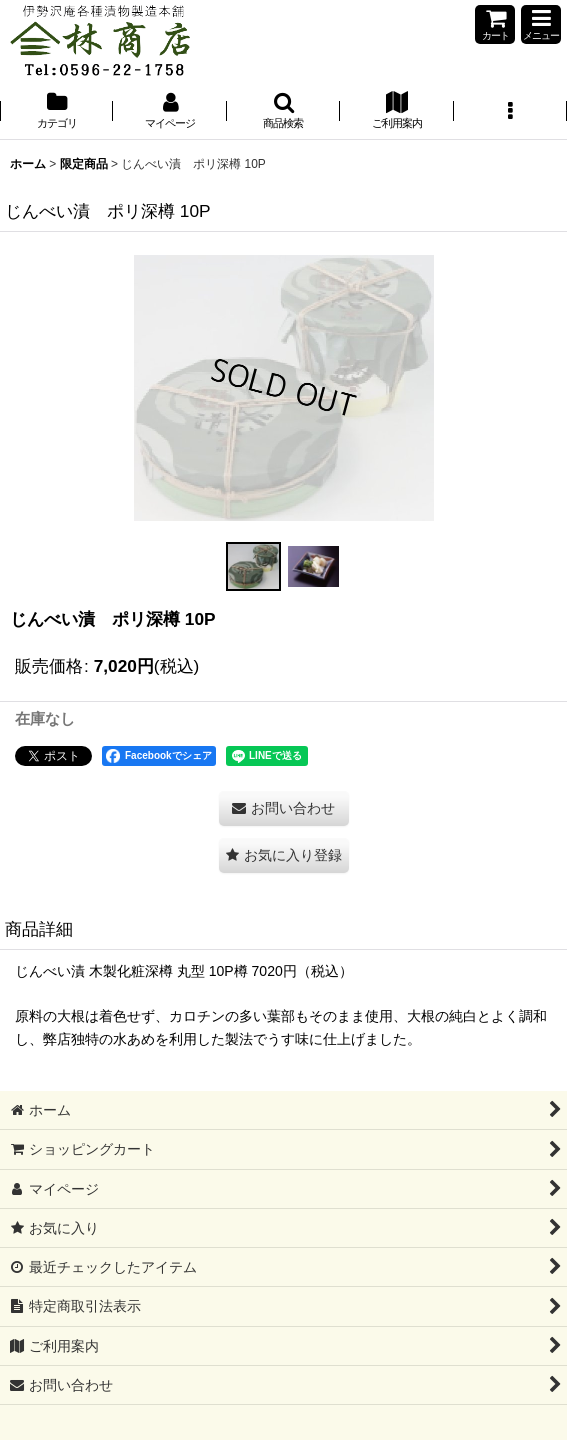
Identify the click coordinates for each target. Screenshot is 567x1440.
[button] (541, 24)
